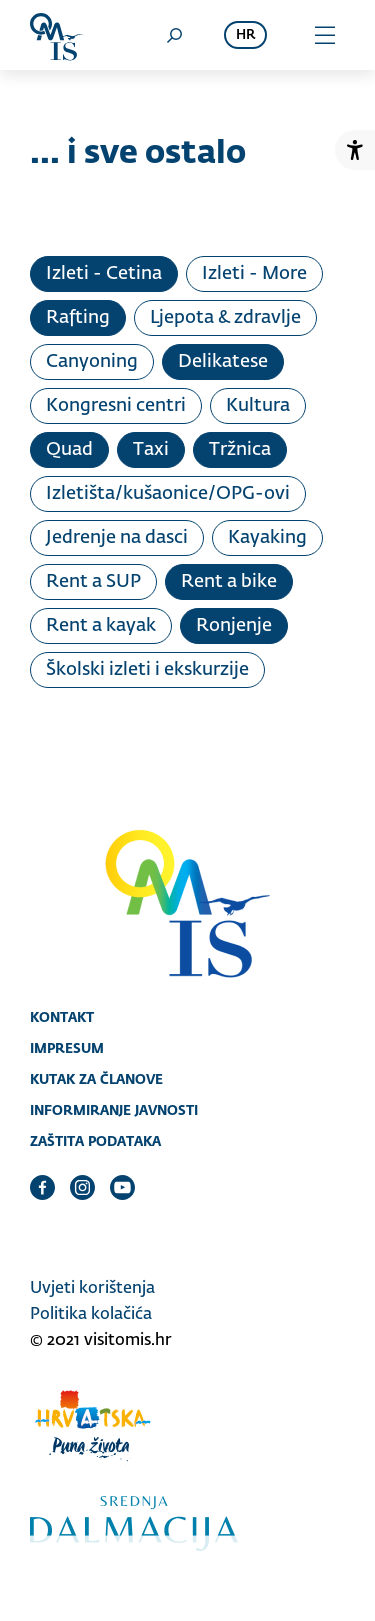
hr (245, 35)
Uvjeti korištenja (92, 1289)
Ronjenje (234, 626)
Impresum (67, 1048)
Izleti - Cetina (104, 274)
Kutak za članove (96, 1079)
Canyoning (92, 362)
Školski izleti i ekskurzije (147, 670)
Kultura (258, 406)
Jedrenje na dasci (117, 538)
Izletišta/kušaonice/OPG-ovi (168, 494)
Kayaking (267, 538)
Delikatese (223, 362)
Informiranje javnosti (114, 1110)
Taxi (151, 450)
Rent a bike (229, 582)
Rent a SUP (93, 582)
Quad (69, 450)
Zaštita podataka (95, 1141)
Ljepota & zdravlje (225, 318)
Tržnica (240, 450)
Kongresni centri (116, 406)
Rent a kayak (101, 626)
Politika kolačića (91, 1315)
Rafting (78, 318)
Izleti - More (254, 274)
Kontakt (62, 1017)
